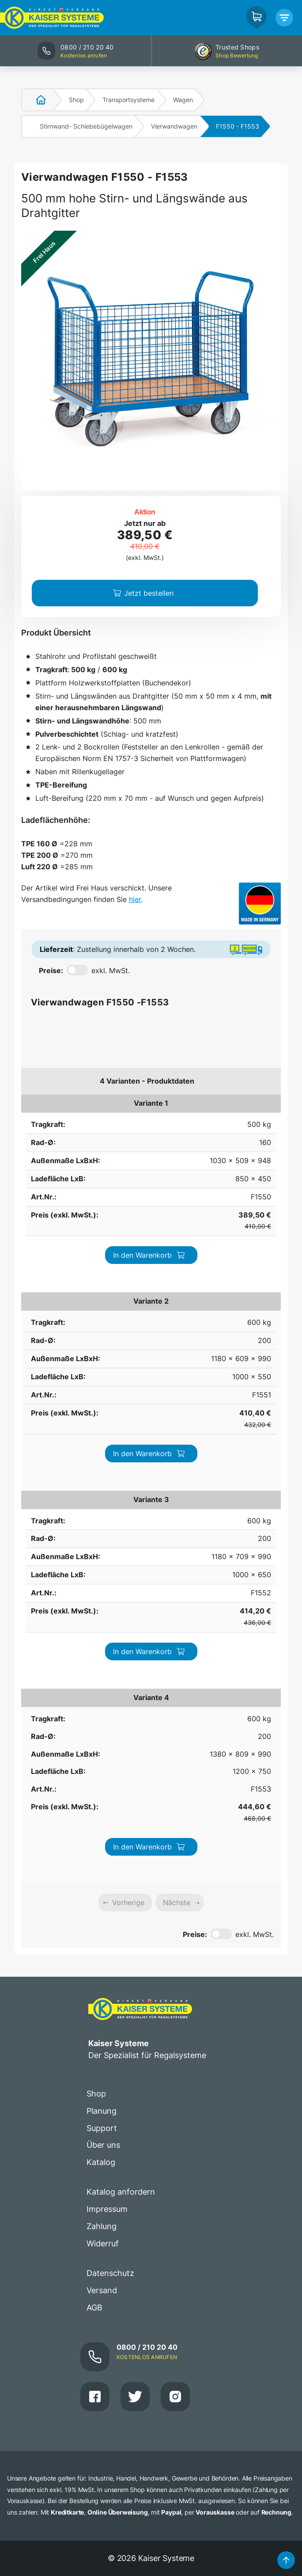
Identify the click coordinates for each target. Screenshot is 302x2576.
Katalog (101, 1627)
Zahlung (102, 1692)
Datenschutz (110, 1738)
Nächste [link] (176, 1368)
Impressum (107, 1674)
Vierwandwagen (174, 126)
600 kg (32, 1173)
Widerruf (103, 1709)
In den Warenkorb (241, 1113)
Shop (76, 99)
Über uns (103, 1611)
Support (102, 1593)
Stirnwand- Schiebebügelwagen (86, 126)
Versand (102, 1756)
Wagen (183, 99)
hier (135, 899)
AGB (94, 1773)
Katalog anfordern (121, 1657)
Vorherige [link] (128, 1368)
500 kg (32, 1109)
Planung (102, 1576)
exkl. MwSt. (110, 970)
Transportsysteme (128, 99)
